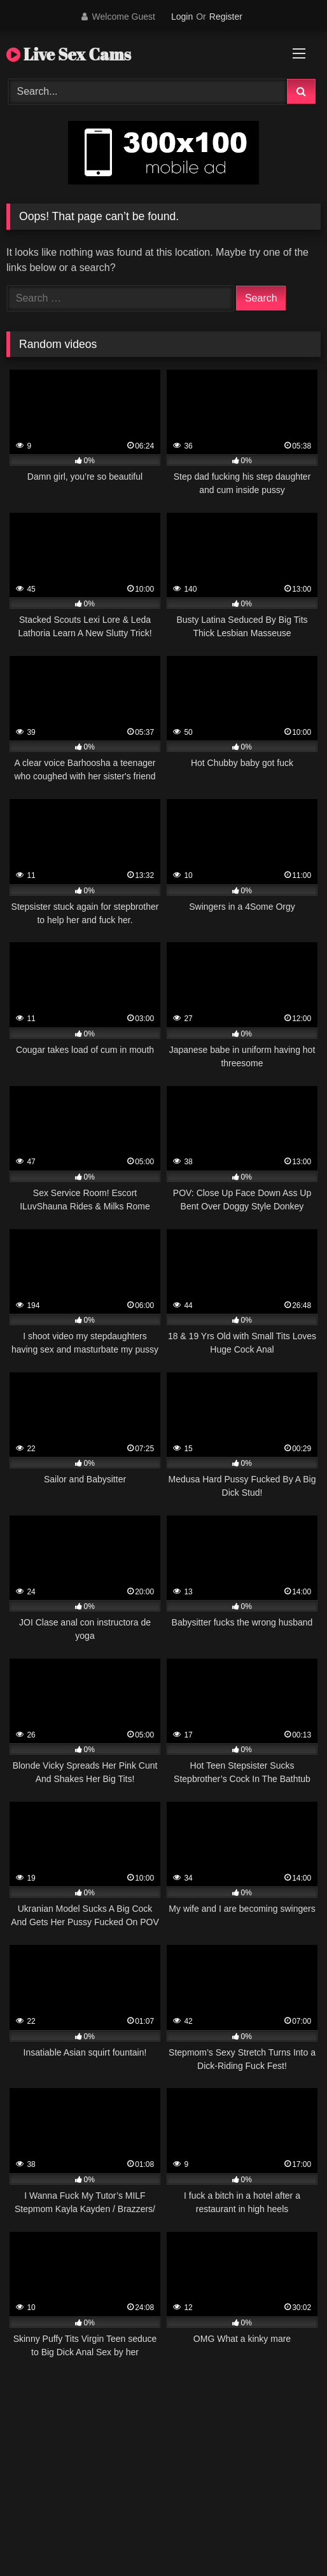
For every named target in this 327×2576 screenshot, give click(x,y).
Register (225, 16)
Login (182, 16)
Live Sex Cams (68, 54)
